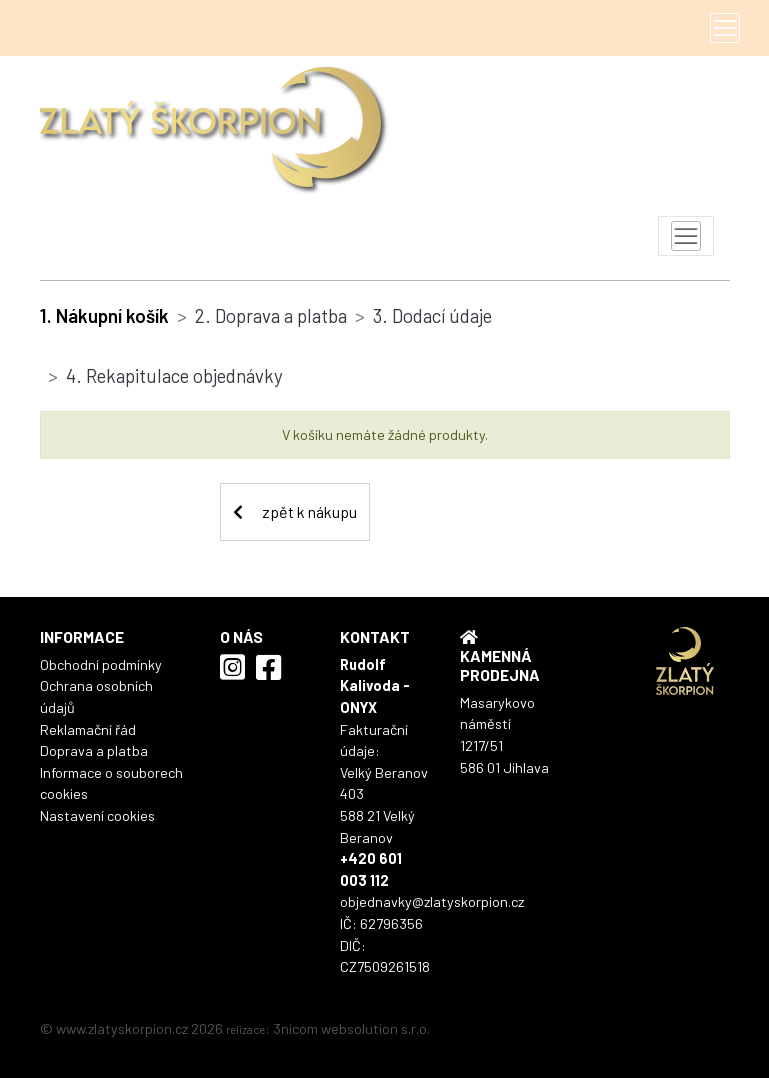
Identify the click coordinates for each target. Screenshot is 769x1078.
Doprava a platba (94, 750)
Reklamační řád (88, 729)
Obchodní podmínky (101, 664)
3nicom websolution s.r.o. (351, 1028)
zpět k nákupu (295, 511)
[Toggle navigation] (725, 28)
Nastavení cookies (97, 815)
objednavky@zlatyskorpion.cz (432, 901)
